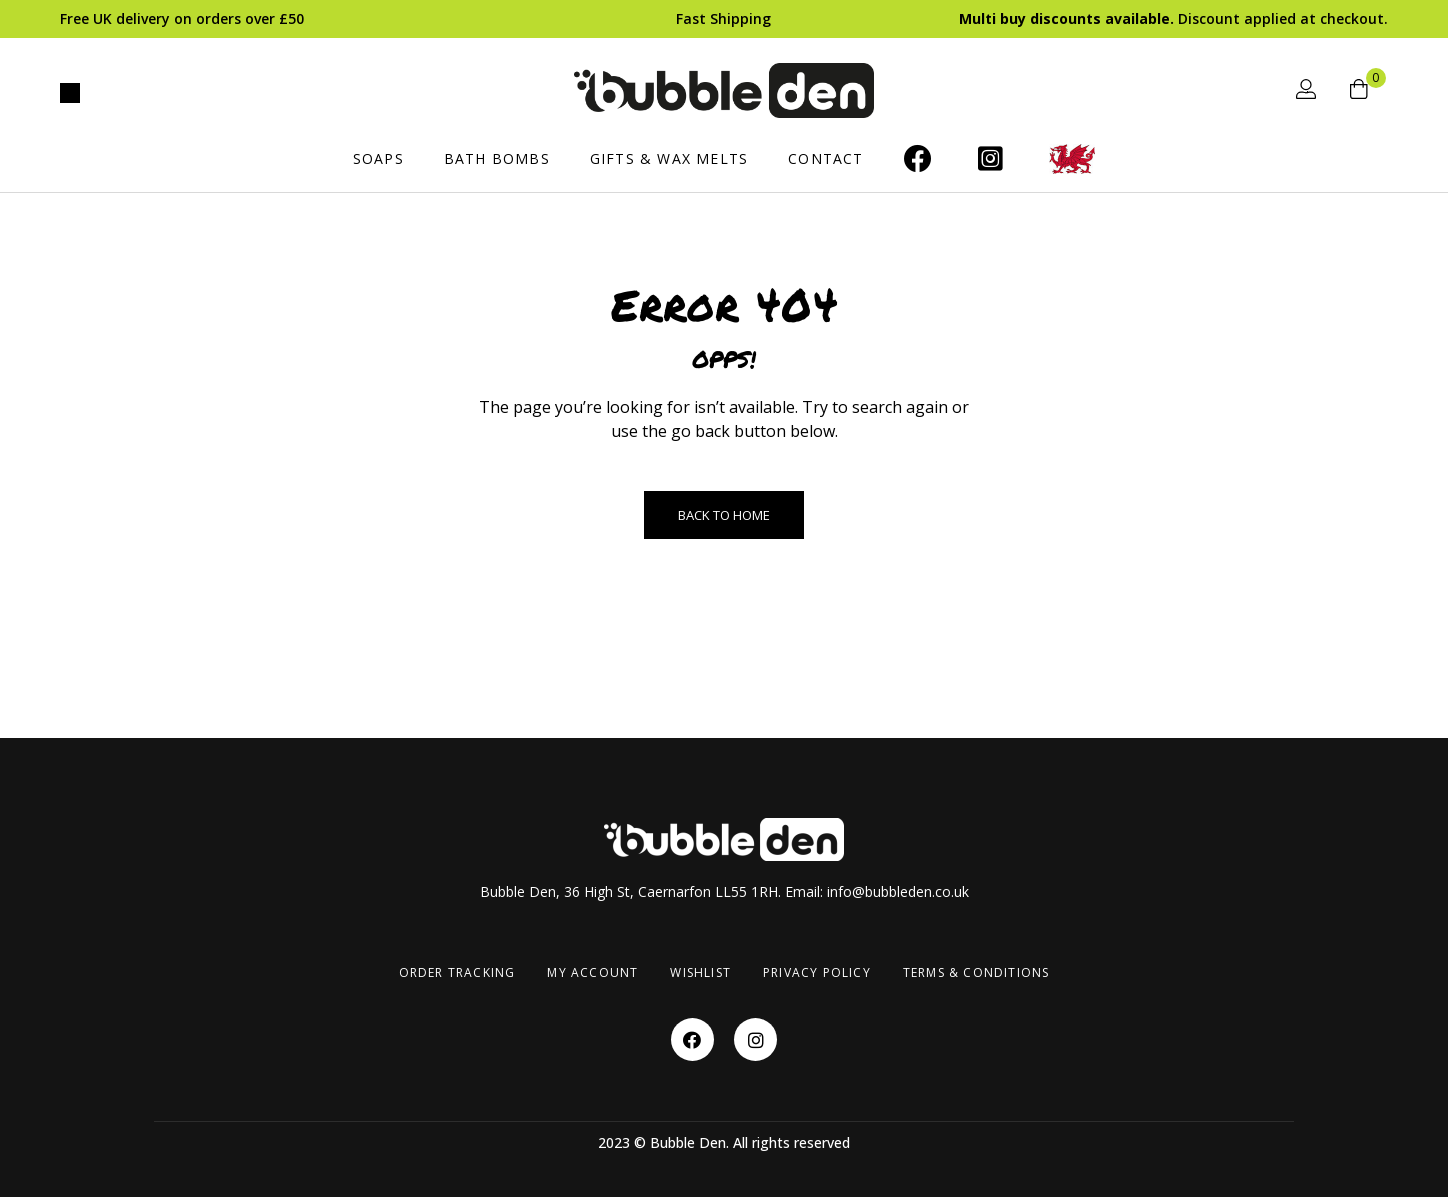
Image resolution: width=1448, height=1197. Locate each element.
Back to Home (724, 515)
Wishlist (700, 972)
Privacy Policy (817, 972)
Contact (825, 158)
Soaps (378, 158)
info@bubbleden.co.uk (898, 891)
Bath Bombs (497, 158)
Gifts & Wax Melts (669, 158)
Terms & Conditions (976, 972)
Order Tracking (457, 972)
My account (592, 972)
